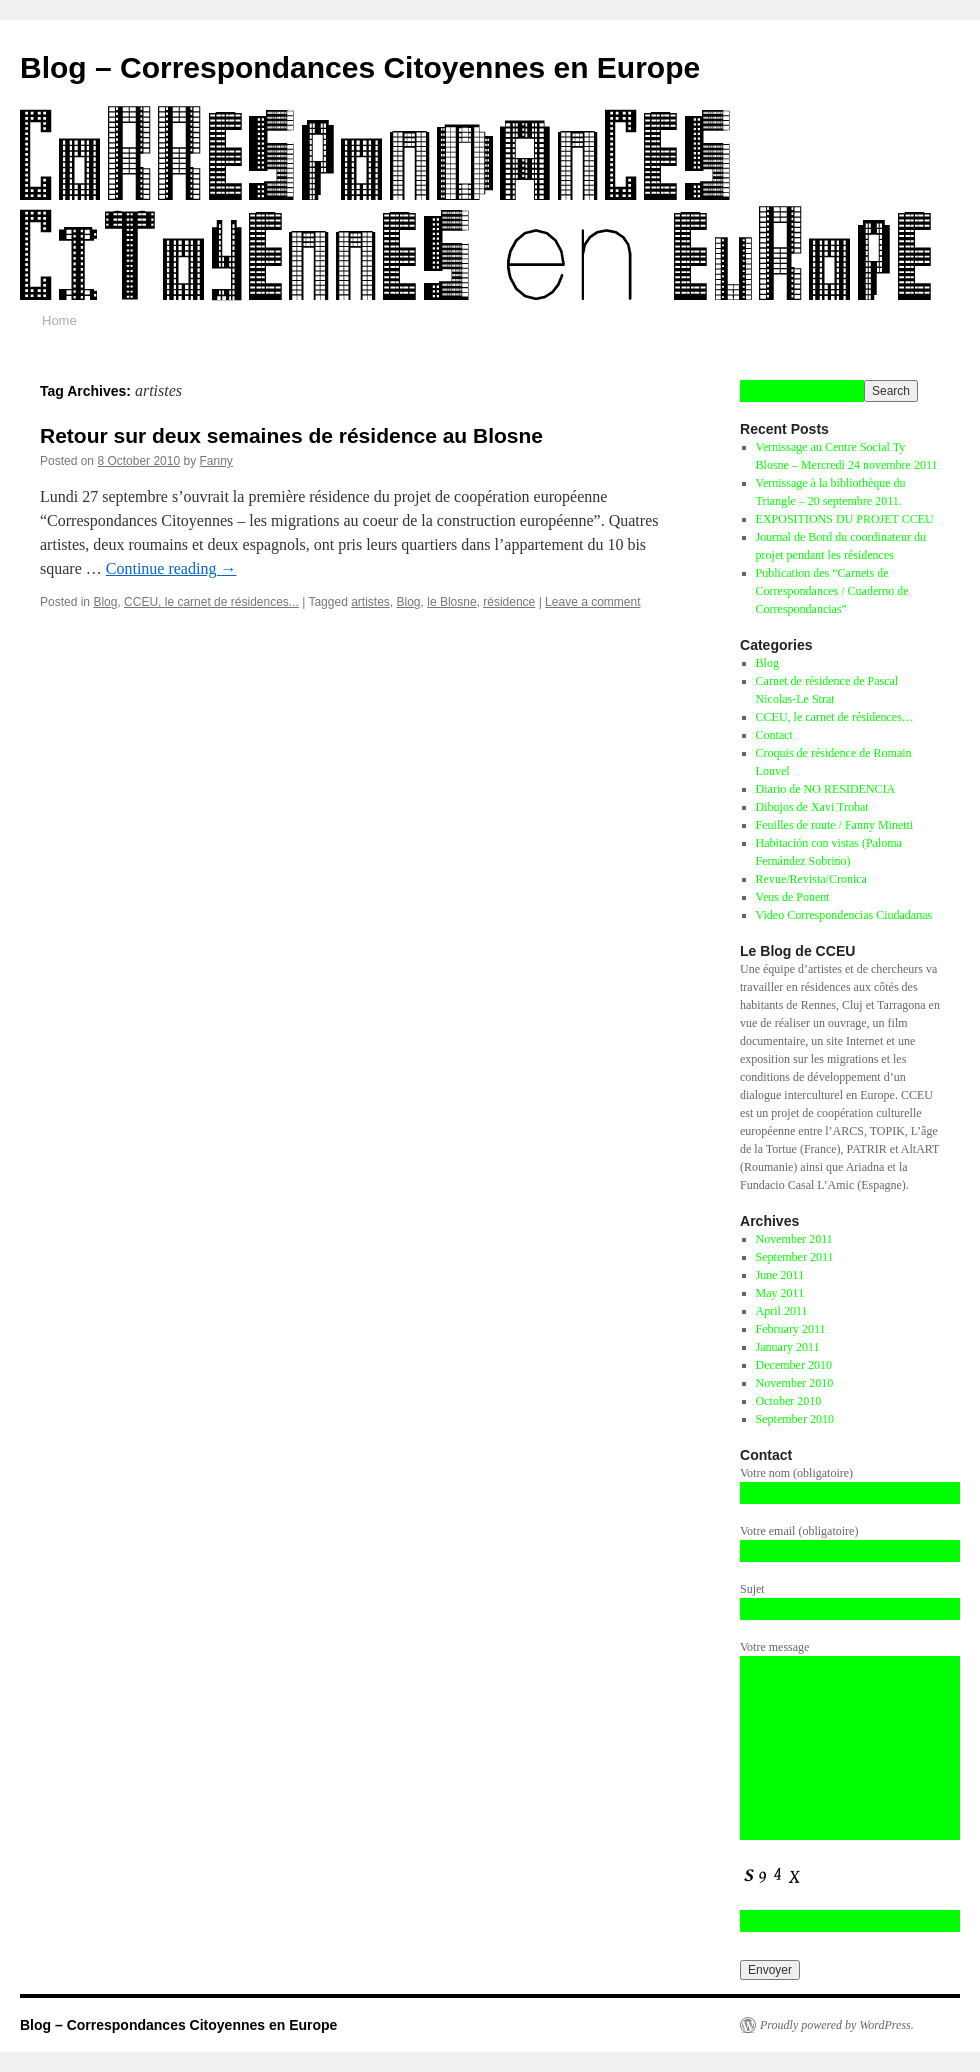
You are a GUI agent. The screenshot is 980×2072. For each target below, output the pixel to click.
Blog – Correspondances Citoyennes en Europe (360, 67)
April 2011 (782, 1311)
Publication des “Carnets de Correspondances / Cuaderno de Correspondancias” (832, 591)
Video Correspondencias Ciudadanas (844, 915)
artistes (370, 602)
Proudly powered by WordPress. (837, 2025)
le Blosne (451, 602)
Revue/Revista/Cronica (811, 879)
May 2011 (780, 1293)
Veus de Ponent (793, 897)
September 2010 (795, 1419)
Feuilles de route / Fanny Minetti (835, 825)
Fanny (216, 461)
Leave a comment (592, 602)
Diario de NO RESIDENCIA (826, 789)
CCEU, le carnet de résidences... (211, 602)
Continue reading (171, 568)
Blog (105, 602)
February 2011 (791, 1329)
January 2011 (788, 1347)
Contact (774, 735)
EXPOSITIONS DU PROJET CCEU (845, 519)
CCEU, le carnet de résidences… (835, 717)
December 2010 (794, 1365)
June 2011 (780, 1275)
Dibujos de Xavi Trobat (812, 807)
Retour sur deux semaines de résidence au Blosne (291, 435)
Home (59, 320)
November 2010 (795, 1383)
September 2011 (795, 1257)
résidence (509, 602)
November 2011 (794, 1239)
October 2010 (789, 1401)
